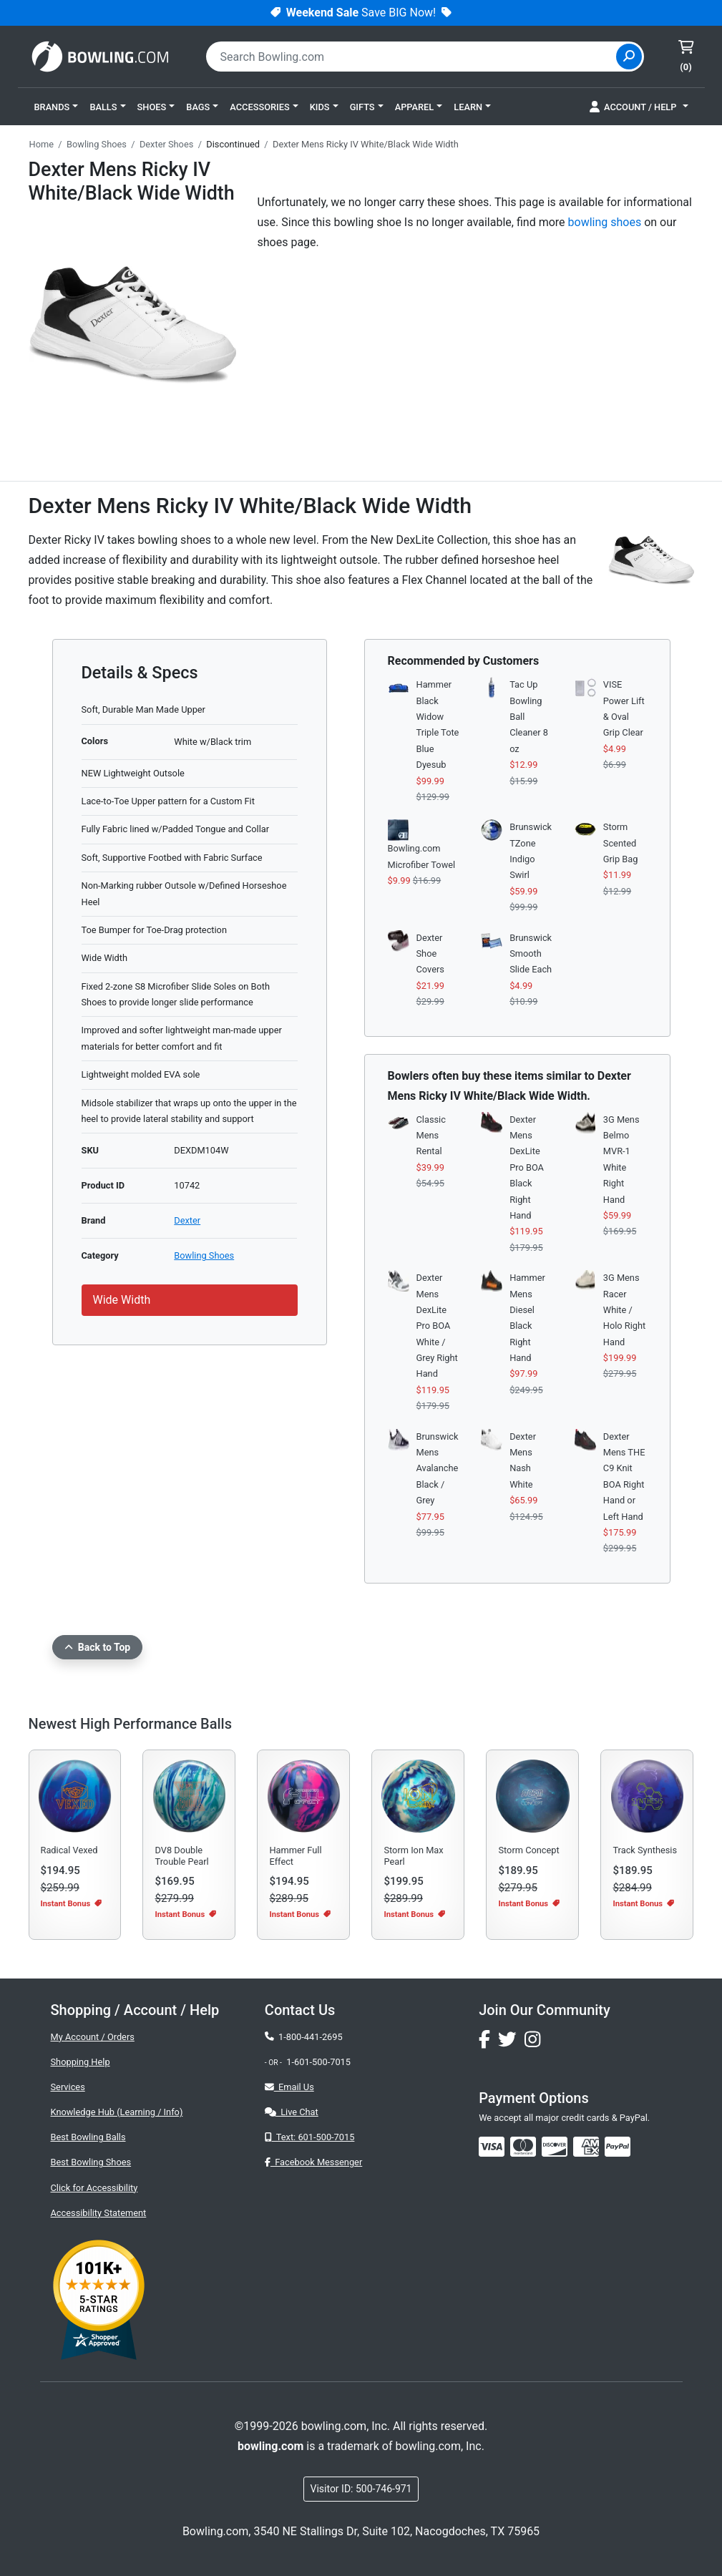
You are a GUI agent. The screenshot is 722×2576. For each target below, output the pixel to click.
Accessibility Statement (99, 2212)
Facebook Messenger (313, 2162)
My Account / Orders (93, 2036)
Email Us (289, 2087)
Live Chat (291, 2112)
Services (68, 2087)
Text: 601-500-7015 (310, 2137)
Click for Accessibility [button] (94, 2187)
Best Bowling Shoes (91, 2162)
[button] (56, 106)
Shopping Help (80, 2062)
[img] (617, 2146)
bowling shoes (605, 222)
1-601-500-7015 (318, 2062)
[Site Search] (629, 56)
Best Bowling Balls (88, 2137)
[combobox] (413, 57)
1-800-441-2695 (304, 2036)
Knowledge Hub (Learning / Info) (117, 2112)
